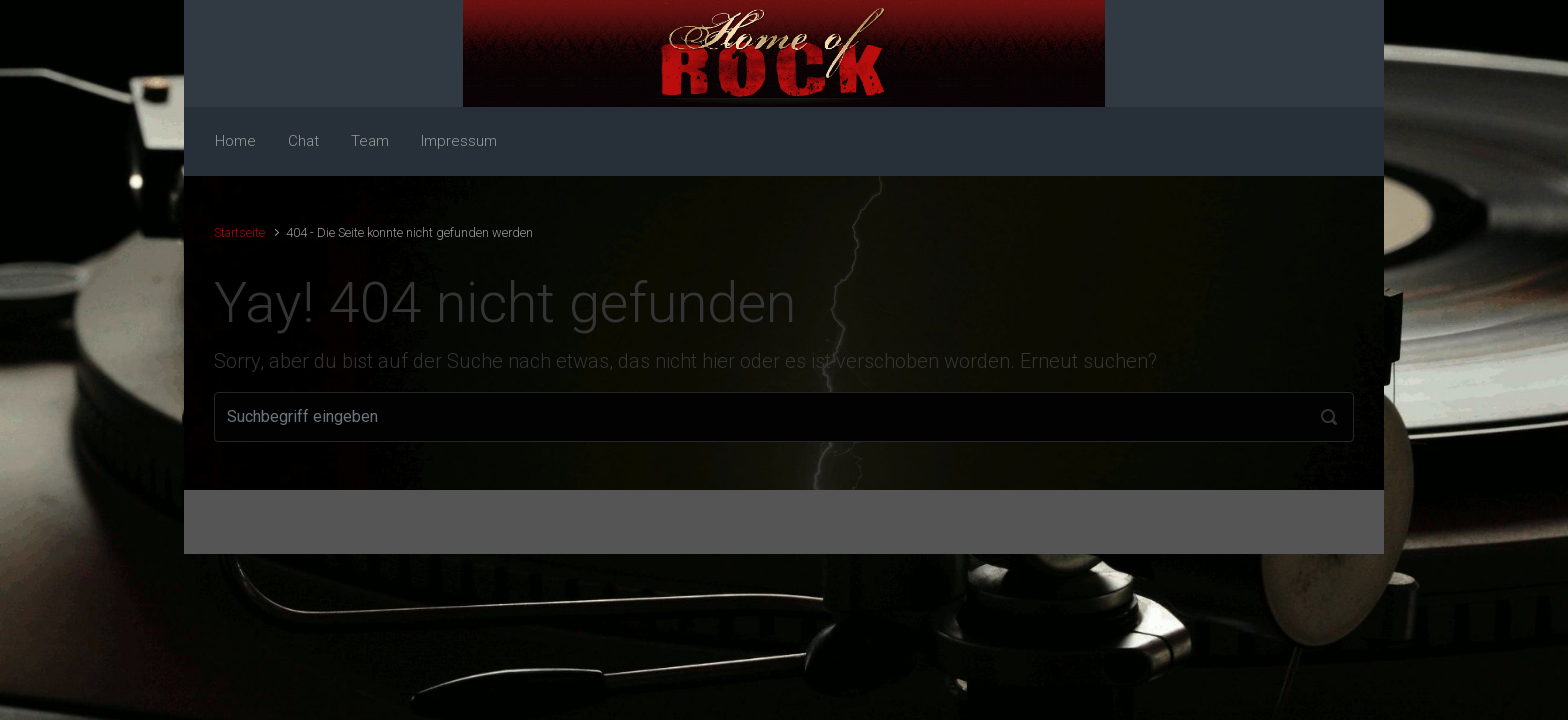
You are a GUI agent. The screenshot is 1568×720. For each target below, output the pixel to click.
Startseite (239, 232)
